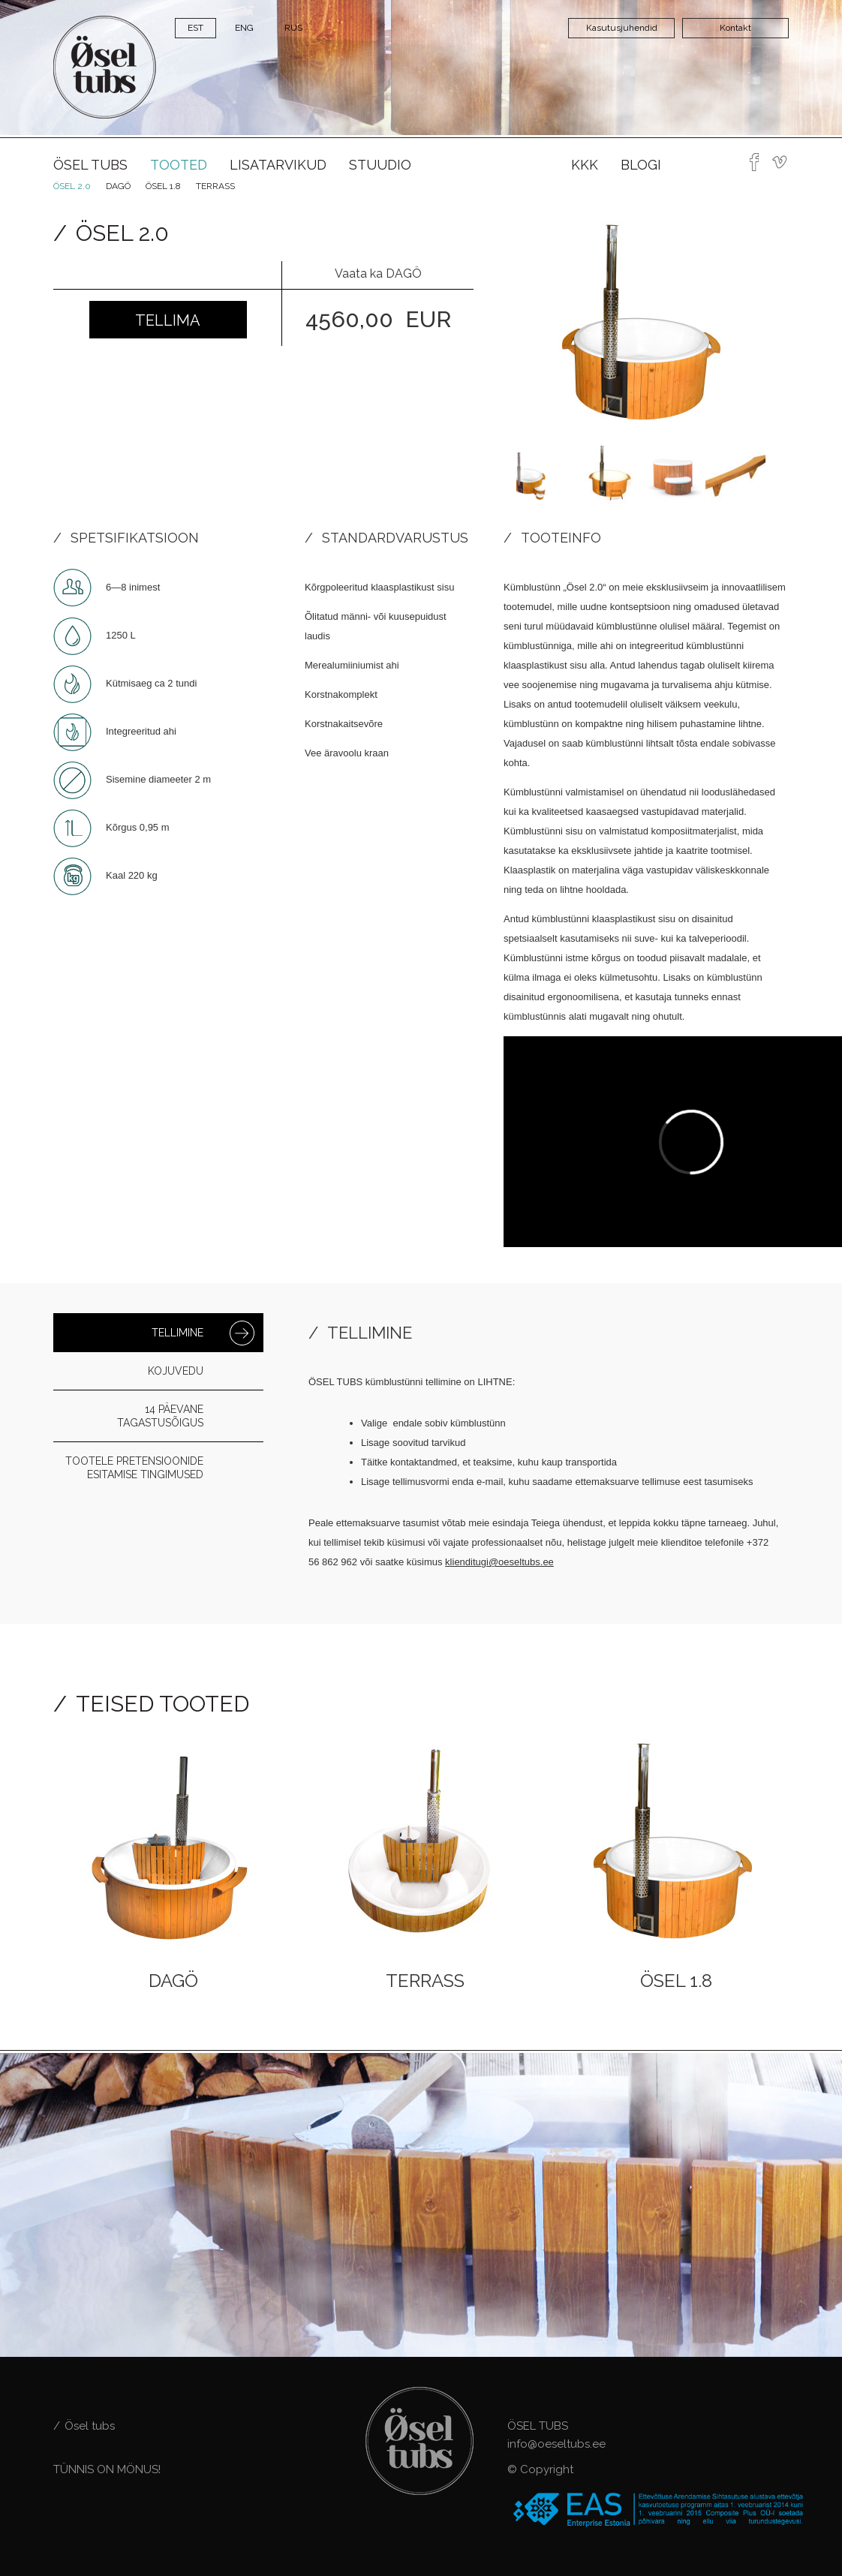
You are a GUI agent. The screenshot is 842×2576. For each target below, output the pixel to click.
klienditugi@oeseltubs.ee (499, 1562)
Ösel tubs (90, 165)
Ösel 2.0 (72, 186)
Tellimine (177, 1333)
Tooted (178, 165)
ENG (244, 28)
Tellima (167, 320)
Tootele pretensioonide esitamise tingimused (134, 1467)
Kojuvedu (175, 1371)
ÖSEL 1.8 (163, 186)
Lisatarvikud (278, 165)
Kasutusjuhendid (621, 28)
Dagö (118, 186)
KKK (584, 165)
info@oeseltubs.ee (556, 2444)
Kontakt (735, 28)
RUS (293, 28)
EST (195, 28)
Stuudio (380, 165)
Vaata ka (378, 273)
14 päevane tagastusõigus (160, 1416)
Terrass (215, 186)
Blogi (641, 165)
